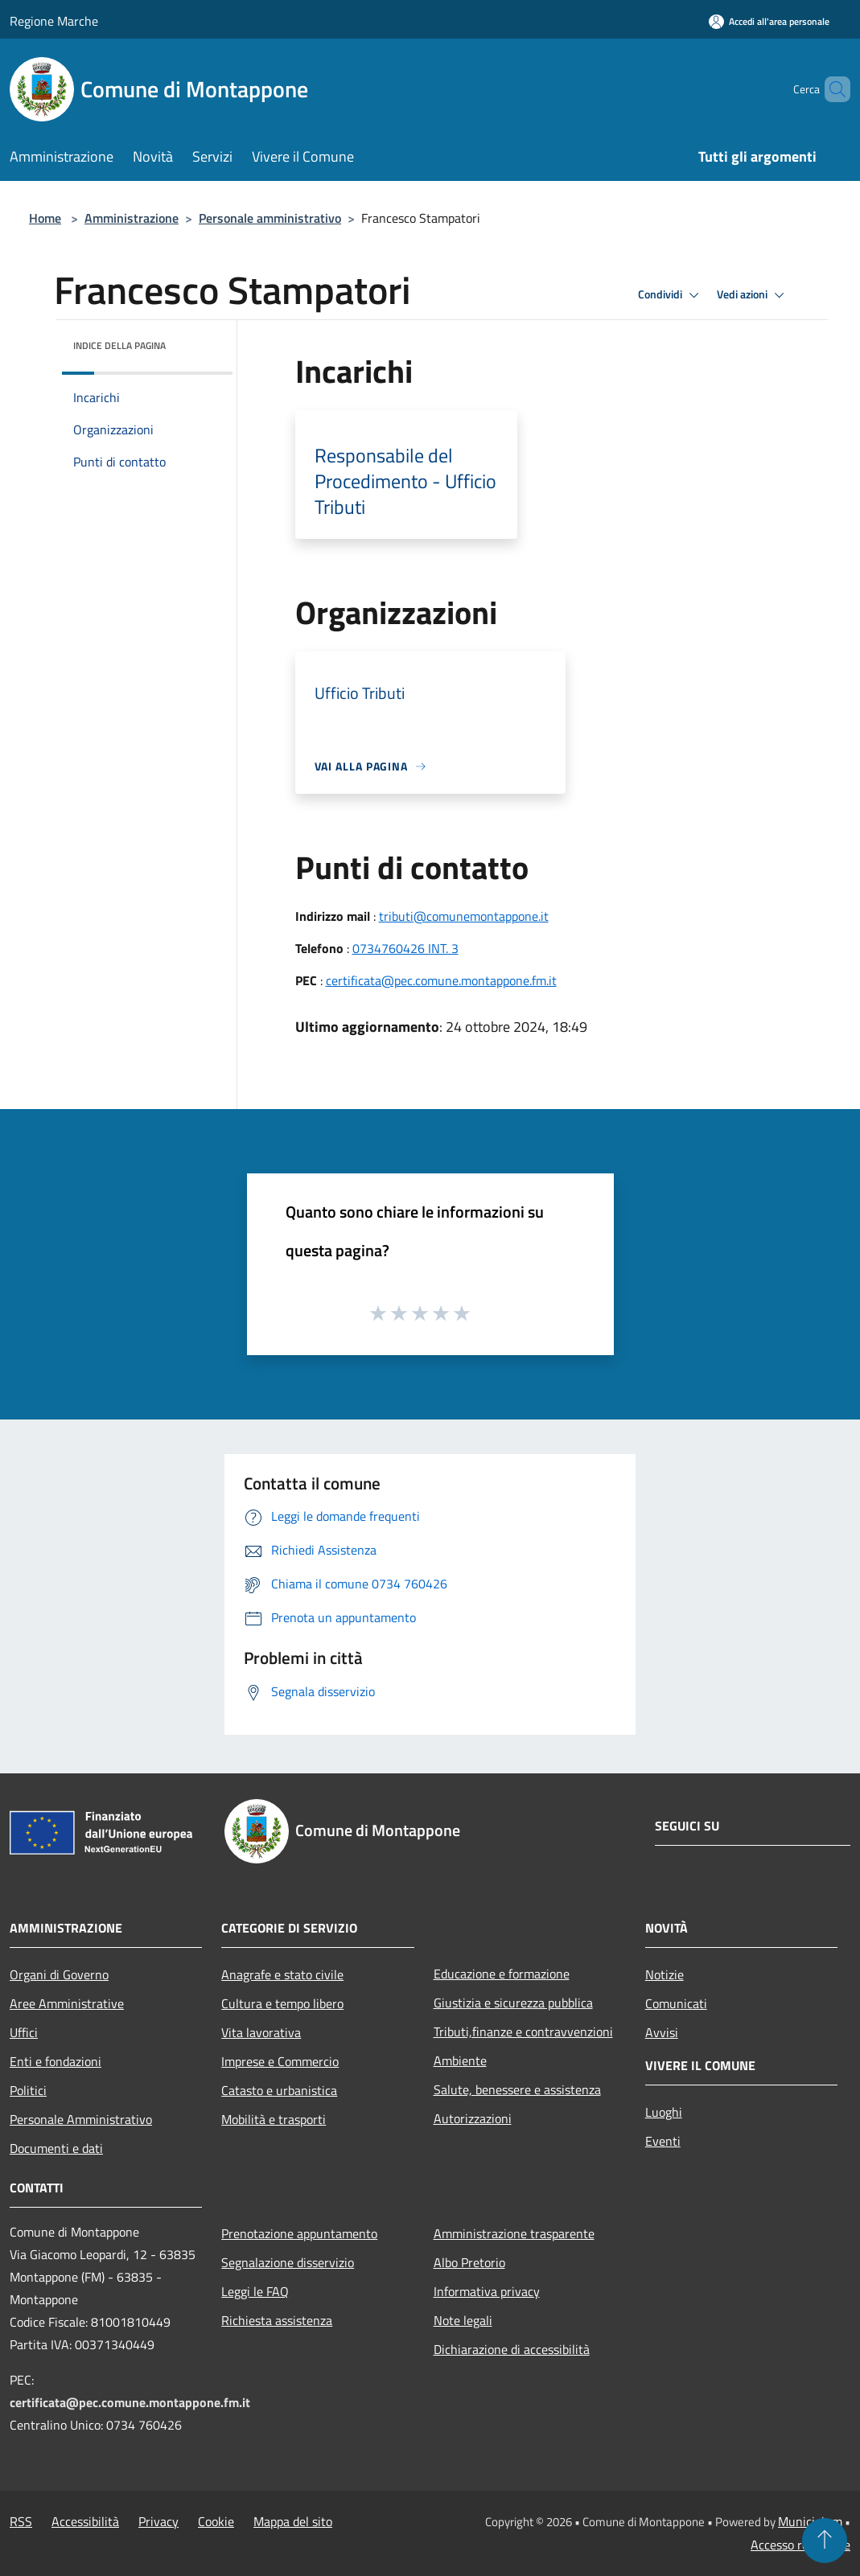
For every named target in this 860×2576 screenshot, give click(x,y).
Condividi (671, 295)
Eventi (663, 2141)
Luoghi (663, 2112)
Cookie (216, 2521)
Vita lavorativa (261, 2032)
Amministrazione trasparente (514, 2233)
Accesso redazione (800, 2544)
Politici (28, 2090)
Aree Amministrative (67, 2003)
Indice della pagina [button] (119, 345)
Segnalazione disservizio (287, 2262)
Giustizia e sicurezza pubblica (513, 2002)
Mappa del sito (292, 2521)
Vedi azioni (753, 295)
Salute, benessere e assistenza (517, 2089)
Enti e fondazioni (55, 2061)
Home (45, 218)
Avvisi (661, 2032)
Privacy (158, 2521)
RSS (21, 2521)
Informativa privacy (487, 2291)
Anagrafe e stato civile (282, 1974)
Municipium (810, 2521)
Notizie (664, 1974)
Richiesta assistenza (276, 2320)
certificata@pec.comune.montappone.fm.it (441, 980)
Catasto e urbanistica (279, 2090)
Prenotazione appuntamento (299, 2233)
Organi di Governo (59, 1974)
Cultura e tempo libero (282, 2003)
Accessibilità (85, 2521)
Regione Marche (54, 21)
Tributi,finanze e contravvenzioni (523, 2031)
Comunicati (676, 2003)
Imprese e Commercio (280, 2061)
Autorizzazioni (473, 2118)
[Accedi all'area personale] (769, 21)
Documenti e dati (56, 2148)
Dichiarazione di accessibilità (512, 2349)
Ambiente (460, 2060)
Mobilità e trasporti (273, 2119)
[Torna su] (824, 2540)
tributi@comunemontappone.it (464, 916)
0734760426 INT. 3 (405, 948)
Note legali (463, 2320)
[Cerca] (831, 89)
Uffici (24, 2032)
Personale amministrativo (270, 218)
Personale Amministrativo (81, 2119)
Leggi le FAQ (255, 2291)
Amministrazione (131, 218)
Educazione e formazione (502, 1973)
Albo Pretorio (469, 2262)
